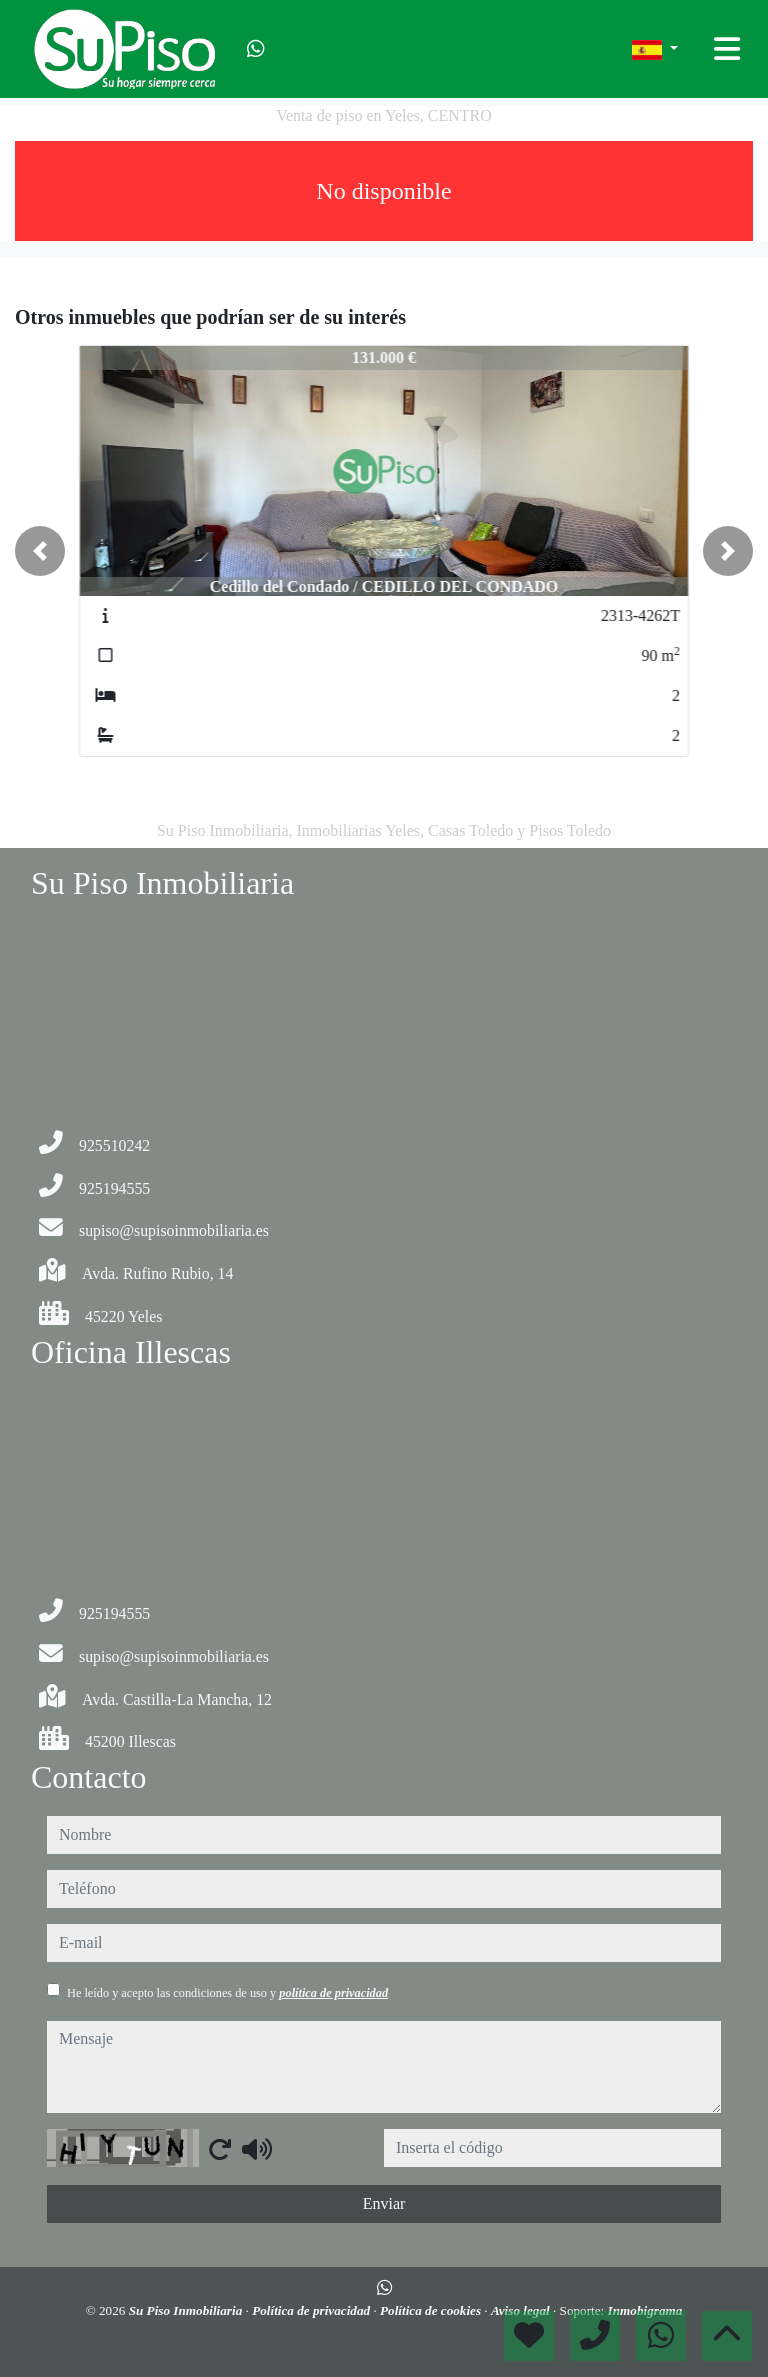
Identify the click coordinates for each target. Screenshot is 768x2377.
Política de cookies (432, 2310)
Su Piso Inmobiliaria (187, 2310)
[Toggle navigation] (727, 49)
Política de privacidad (312, 2310)
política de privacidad (333, 1993)
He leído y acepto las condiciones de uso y (227, 1993)
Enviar (384, 2203)
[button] (40, 551)
